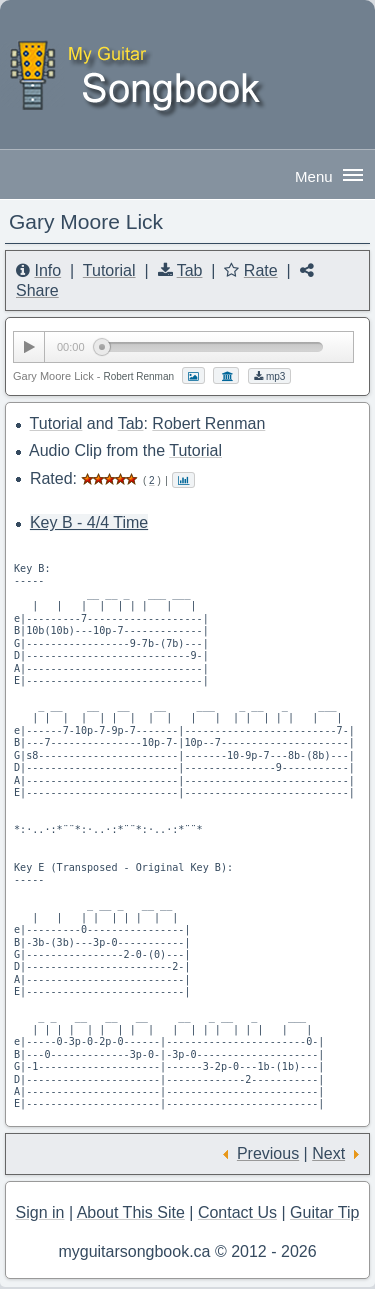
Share (37, 290)
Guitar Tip (324, 1212)
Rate (261, 270)
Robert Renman (208, 423)
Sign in (40, 1212)
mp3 (269, 376)
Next (328, 1153)
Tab (190, 270)
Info (47, 270)
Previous (268, 1153)
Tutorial (109, 270)
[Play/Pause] (29, 347)
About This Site (131, 1212)
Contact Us (237, 1212)
